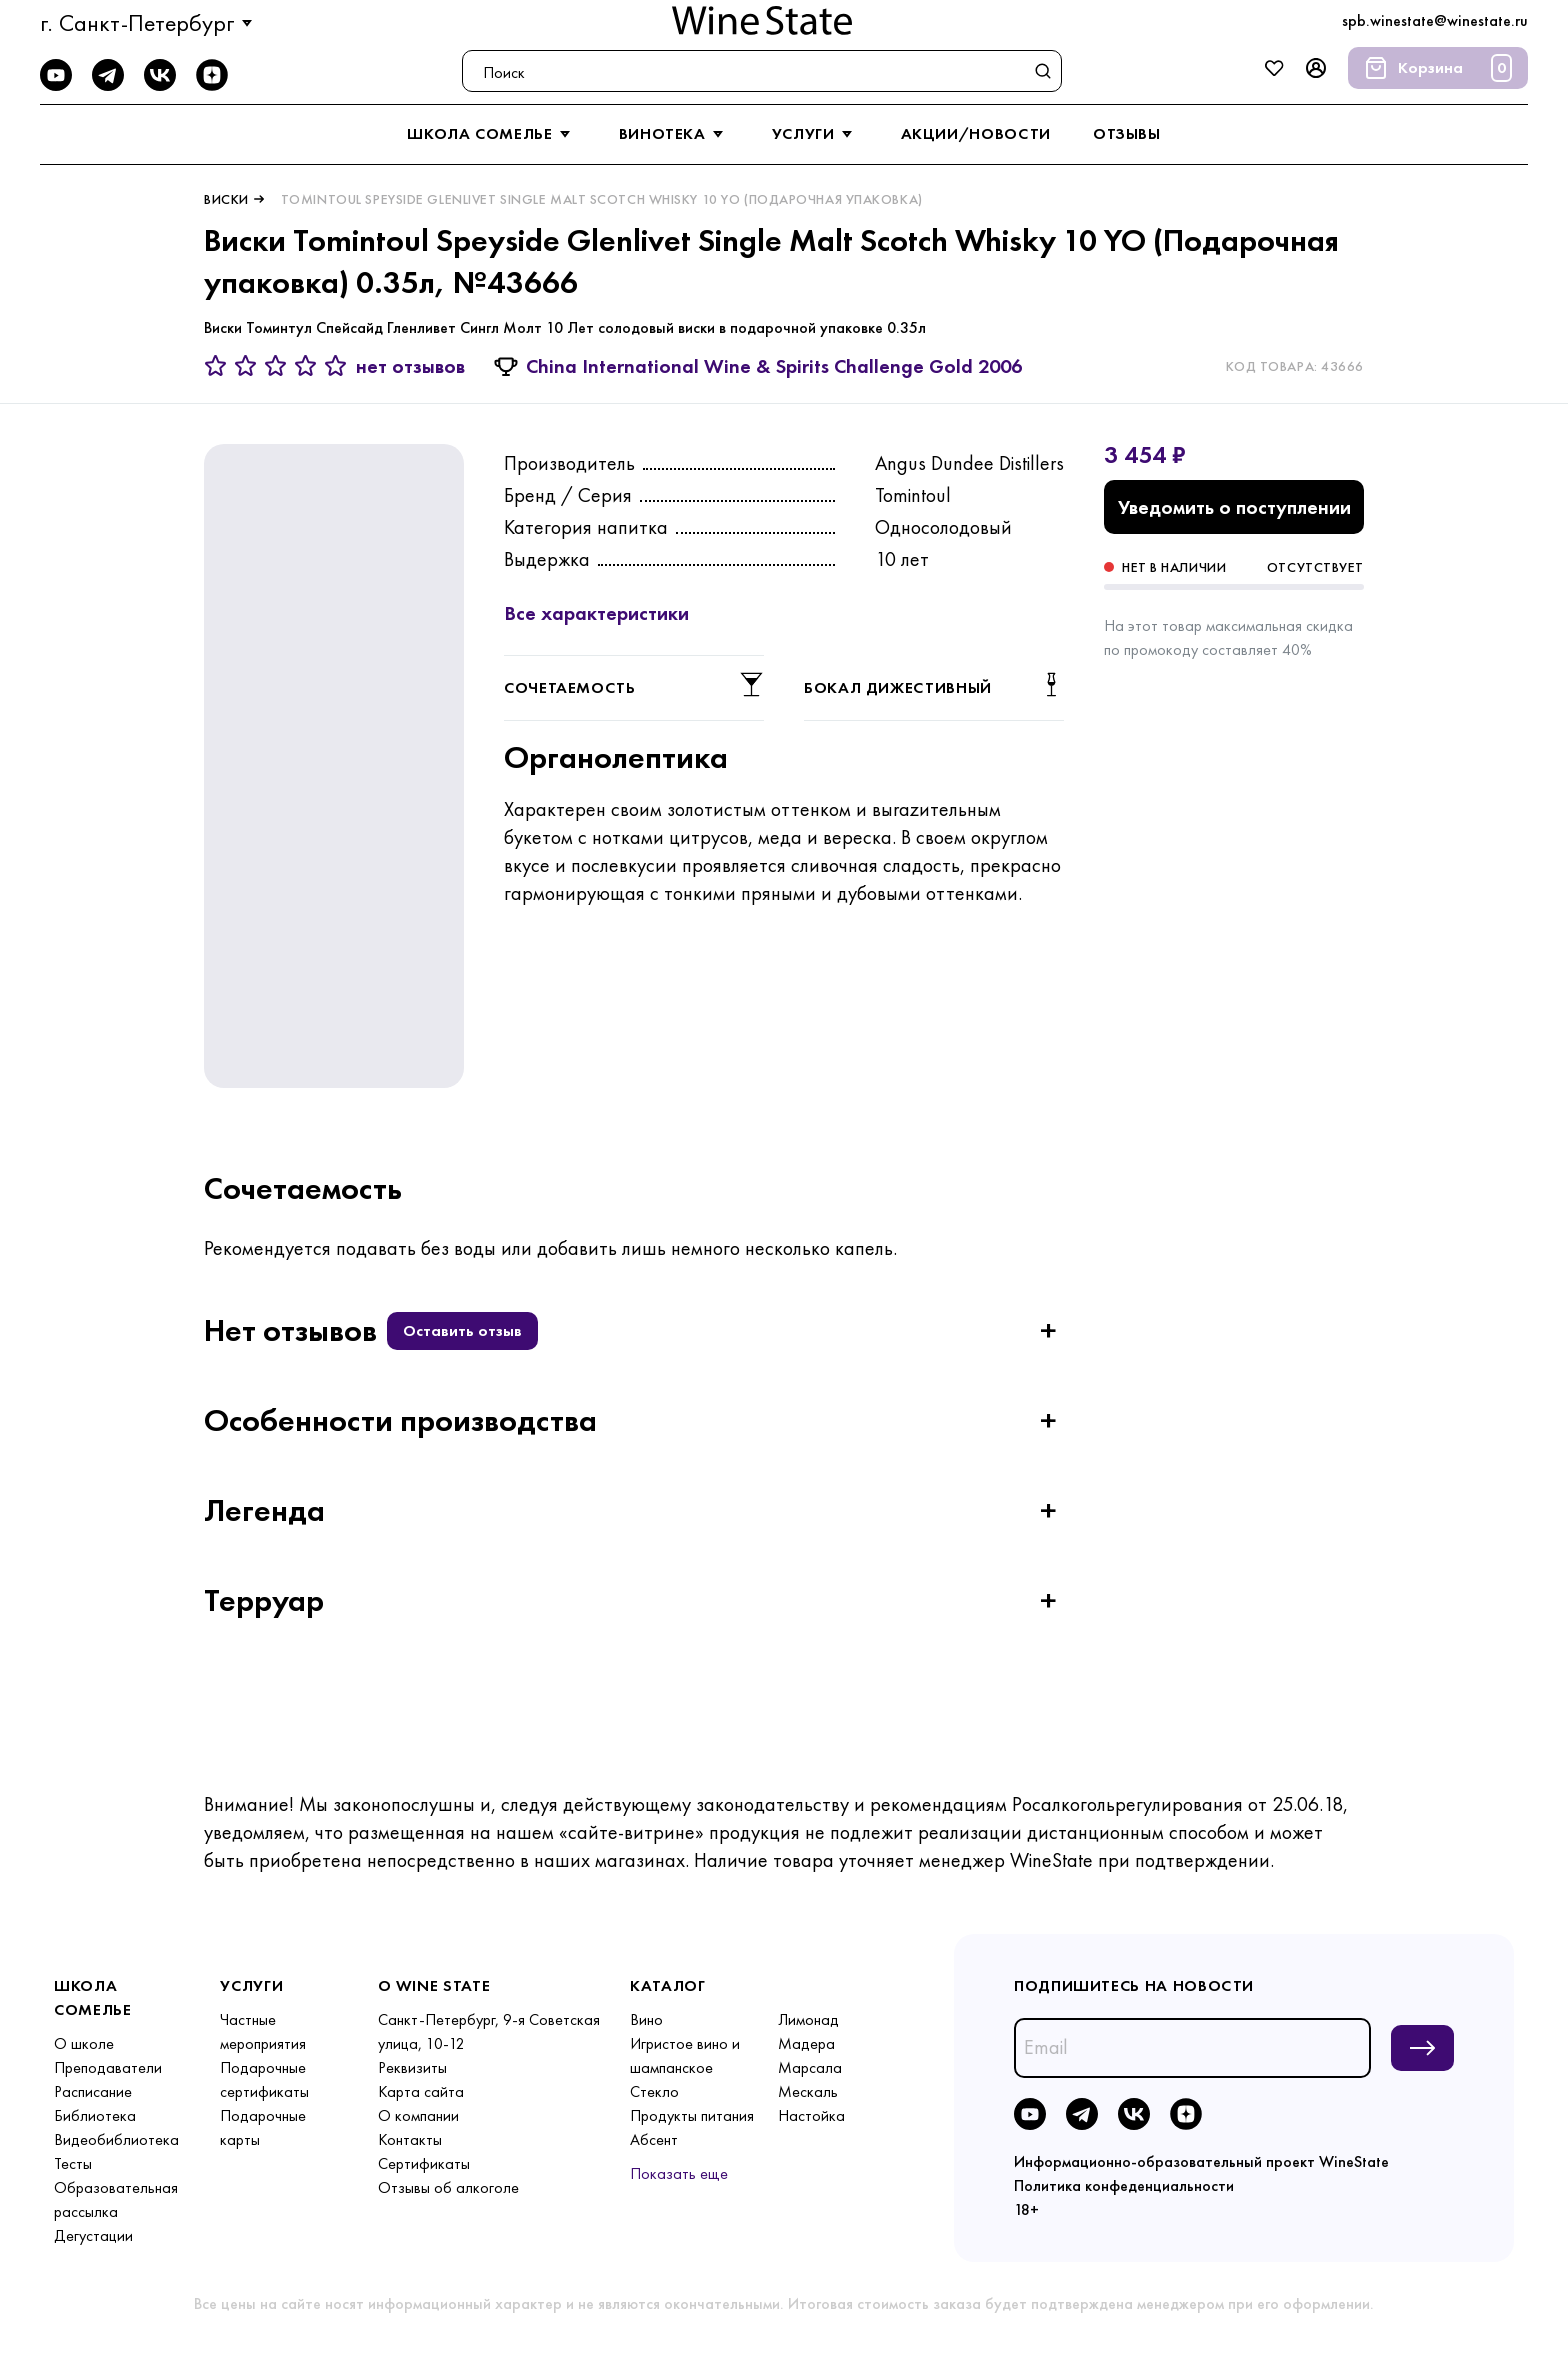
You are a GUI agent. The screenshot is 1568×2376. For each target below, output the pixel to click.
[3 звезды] (279, 366)
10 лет (902, 559)
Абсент (654, 2139)
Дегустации (93, 2235)
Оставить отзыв (462, 1330)
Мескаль (808, 2091)
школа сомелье (491, 134)
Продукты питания (692, 2115)
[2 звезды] (249, 366)
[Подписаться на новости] (1422, 2048)
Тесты (73, 2163)
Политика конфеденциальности (1124, 2185)
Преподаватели (108, 2067)
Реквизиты (412, 2067)
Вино (646, 2019)
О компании (418, 2115)
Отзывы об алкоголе (448, 2187)
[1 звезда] (219, 366)
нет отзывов (410, 366)
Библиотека (95, 2115)
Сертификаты (424, 2163)
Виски (226, 199)
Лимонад (808, 2019)
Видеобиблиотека (116, 2139)
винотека (674, 134)
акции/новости (976, 133)
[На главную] (762, 20)
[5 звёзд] (336, 366)
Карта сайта (421, 2091)
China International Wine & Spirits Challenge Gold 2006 (774, 366)
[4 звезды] (309, 366)
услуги (815, 134)
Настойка (811, 2115)
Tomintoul (913, 495)
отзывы (1127, 133)
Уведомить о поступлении (1234, 507)
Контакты (410, 2139)
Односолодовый (943, 527)
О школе (84, 2043)
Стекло (654, 2091)
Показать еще (679, 2173)
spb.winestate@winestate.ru (1435, 20)
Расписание (93, 2091)
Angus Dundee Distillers (969, 463)
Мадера (806, 2043)
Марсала (810, 2067)
